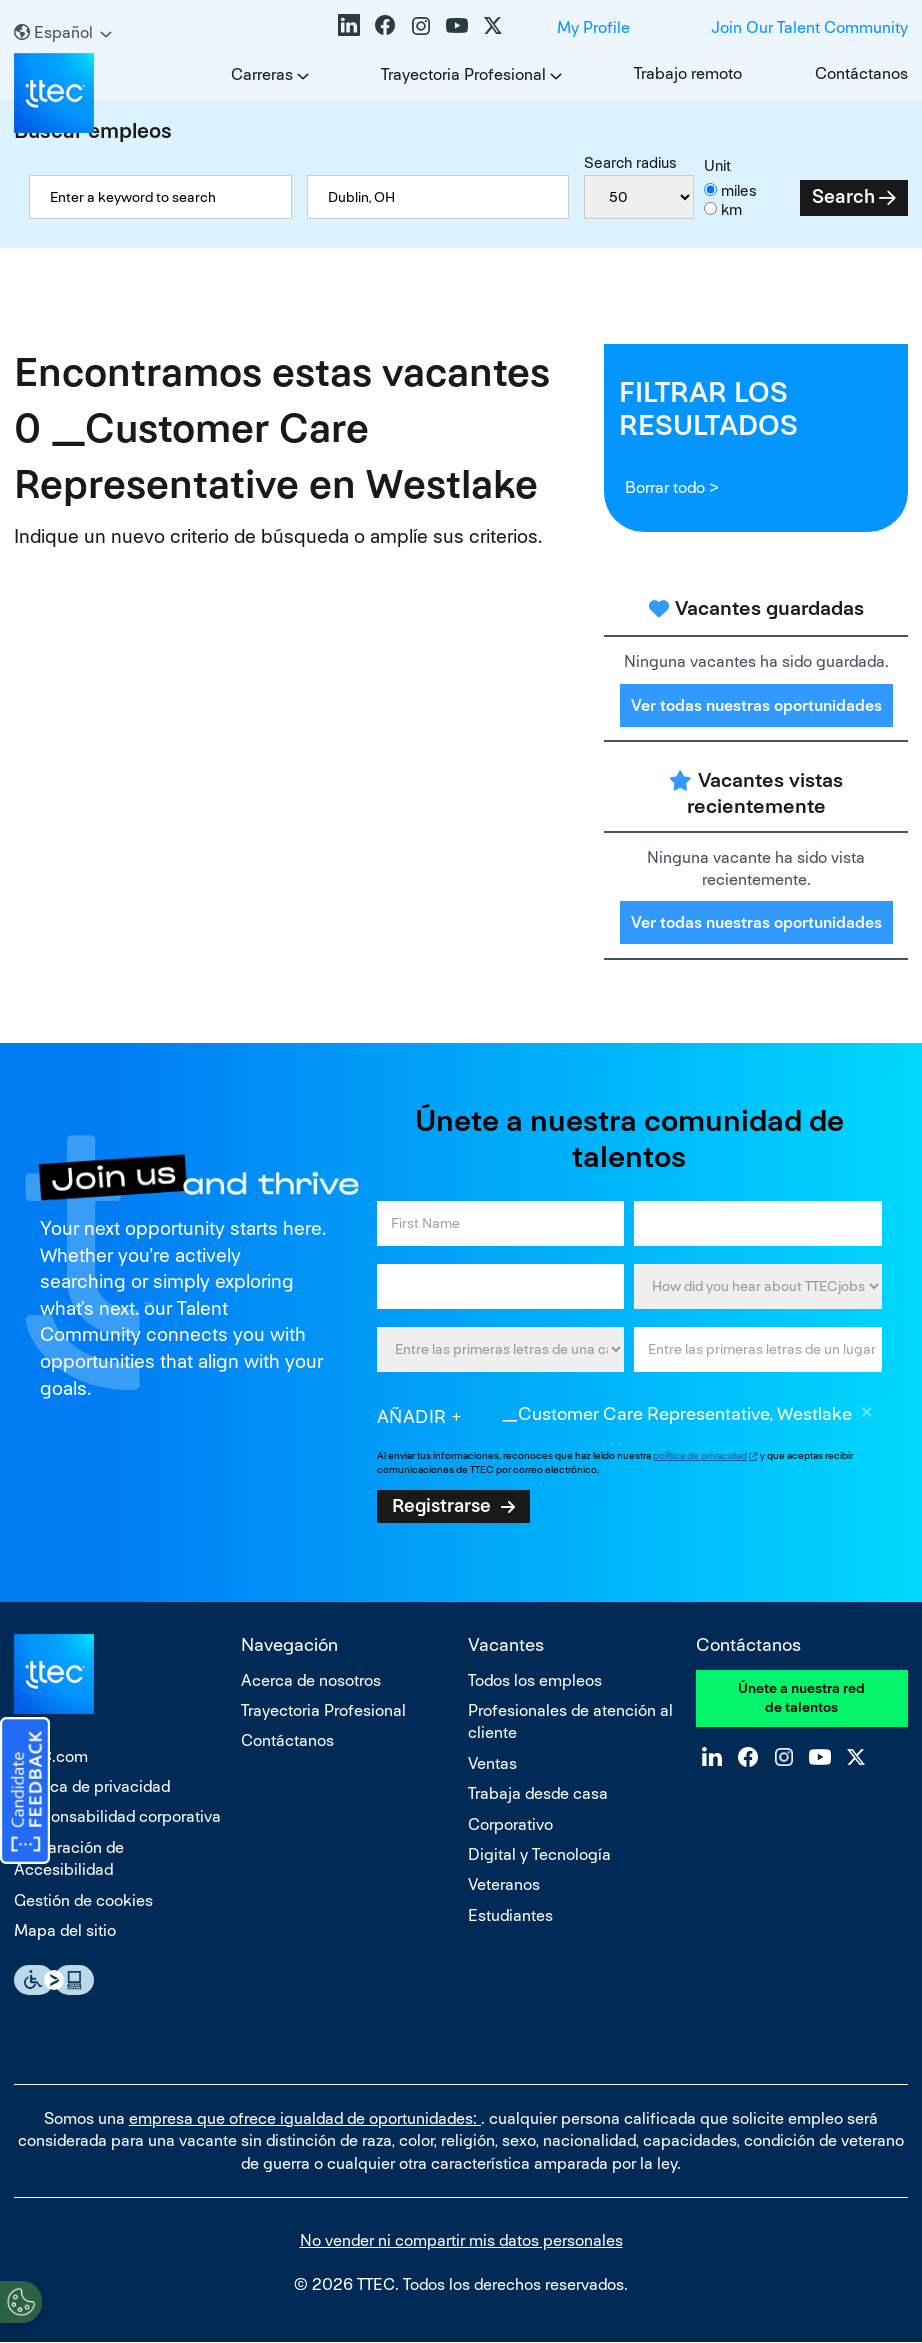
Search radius (630, 162)
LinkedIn (349, 25)
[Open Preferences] (21, 2302)
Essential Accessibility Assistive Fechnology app (54, 1980)
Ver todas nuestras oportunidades (756, 705)
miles (739, 190)
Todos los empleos (535, 1680)
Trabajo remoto (688, 73)
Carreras (262, 74)
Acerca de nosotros (311, 1680)
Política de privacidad (92, 1786)
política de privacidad (700, 1455)
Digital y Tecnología (539, 1854)
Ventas (492, 1763)
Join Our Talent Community (809, 27)
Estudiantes (510, 1915)
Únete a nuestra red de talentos (801, 1698)
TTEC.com (51, 1756)
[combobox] (438, 197)
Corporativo (510, 1824)
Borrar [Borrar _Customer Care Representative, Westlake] (867, 1415)
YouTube (457, 25)
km (731, 209)
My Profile (593, 27)
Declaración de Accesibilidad (69, 1858)
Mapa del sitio (65, 1930)
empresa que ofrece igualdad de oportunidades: (305, 2118)
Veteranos (504, 1884)
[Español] (63, 32)
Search (843, 196)
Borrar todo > (671, 487)
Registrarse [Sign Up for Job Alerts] (441, 1505)
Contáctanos (861, 73)
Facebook (385, 25)
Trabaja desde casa (538, 1793)
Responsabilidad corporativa (117, 1816)
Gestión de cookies (83, 1900)
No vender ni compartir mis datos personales (461, 2240)
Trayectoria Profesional (463, 74)
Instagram (421, 25)
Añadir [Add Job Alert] (412, 1416)
